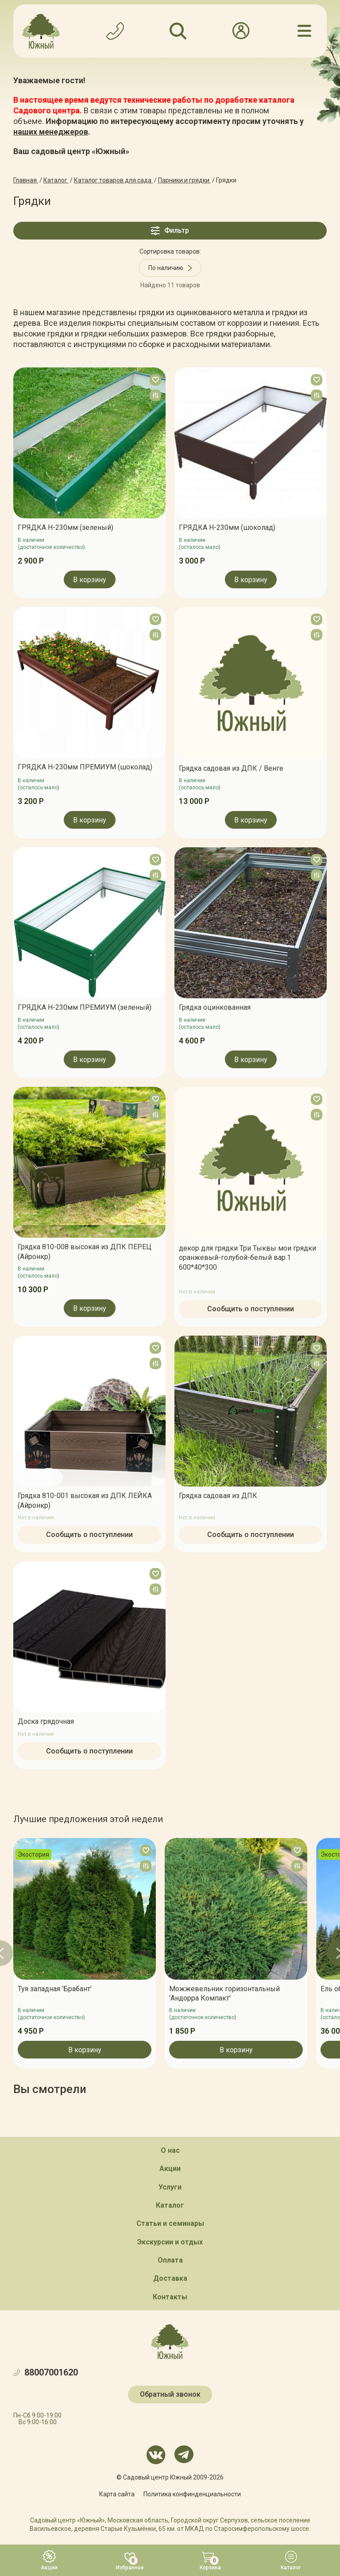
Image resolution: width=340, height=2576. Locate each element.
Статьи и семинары (170, 2223)
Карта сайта (117, 2494)
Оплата (170, 2260)
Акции (170, 2168)
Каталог (170, 2205)
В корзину (89, 579)
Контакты (170, 2297)
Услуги (170, 2187)
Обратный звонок (170, 2394)
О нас (170, 2150)
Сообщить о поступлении (250, 1309)
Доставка (170, 2278)
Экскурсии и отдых (170, 2242)
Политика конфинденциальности (192, 2494)
